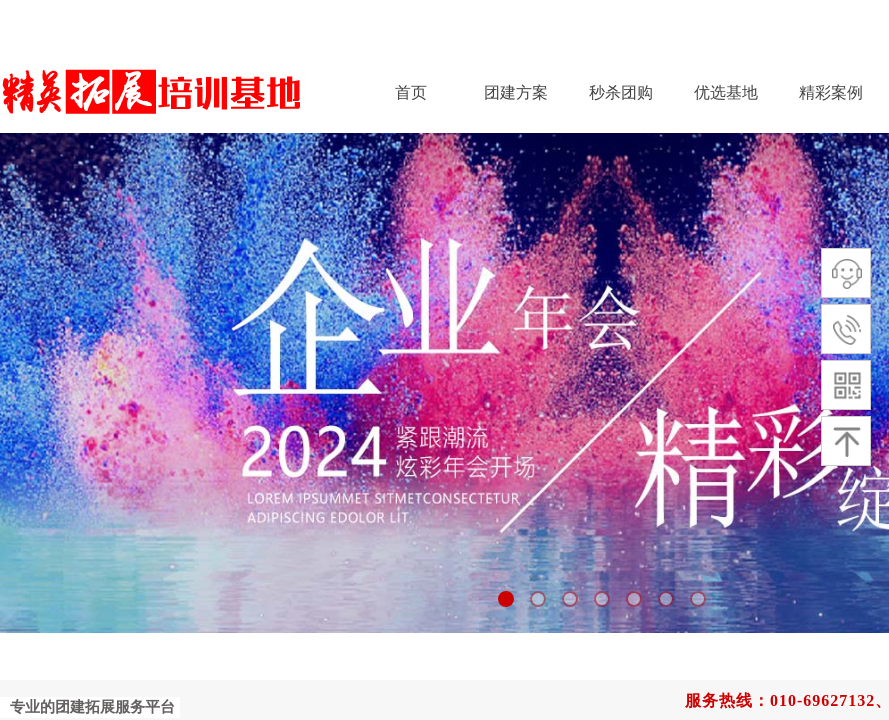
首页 (411, 92)
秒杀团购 (621, 92)
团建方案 (516, 92)
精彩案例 (831, 92)
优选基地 (726, 92)
